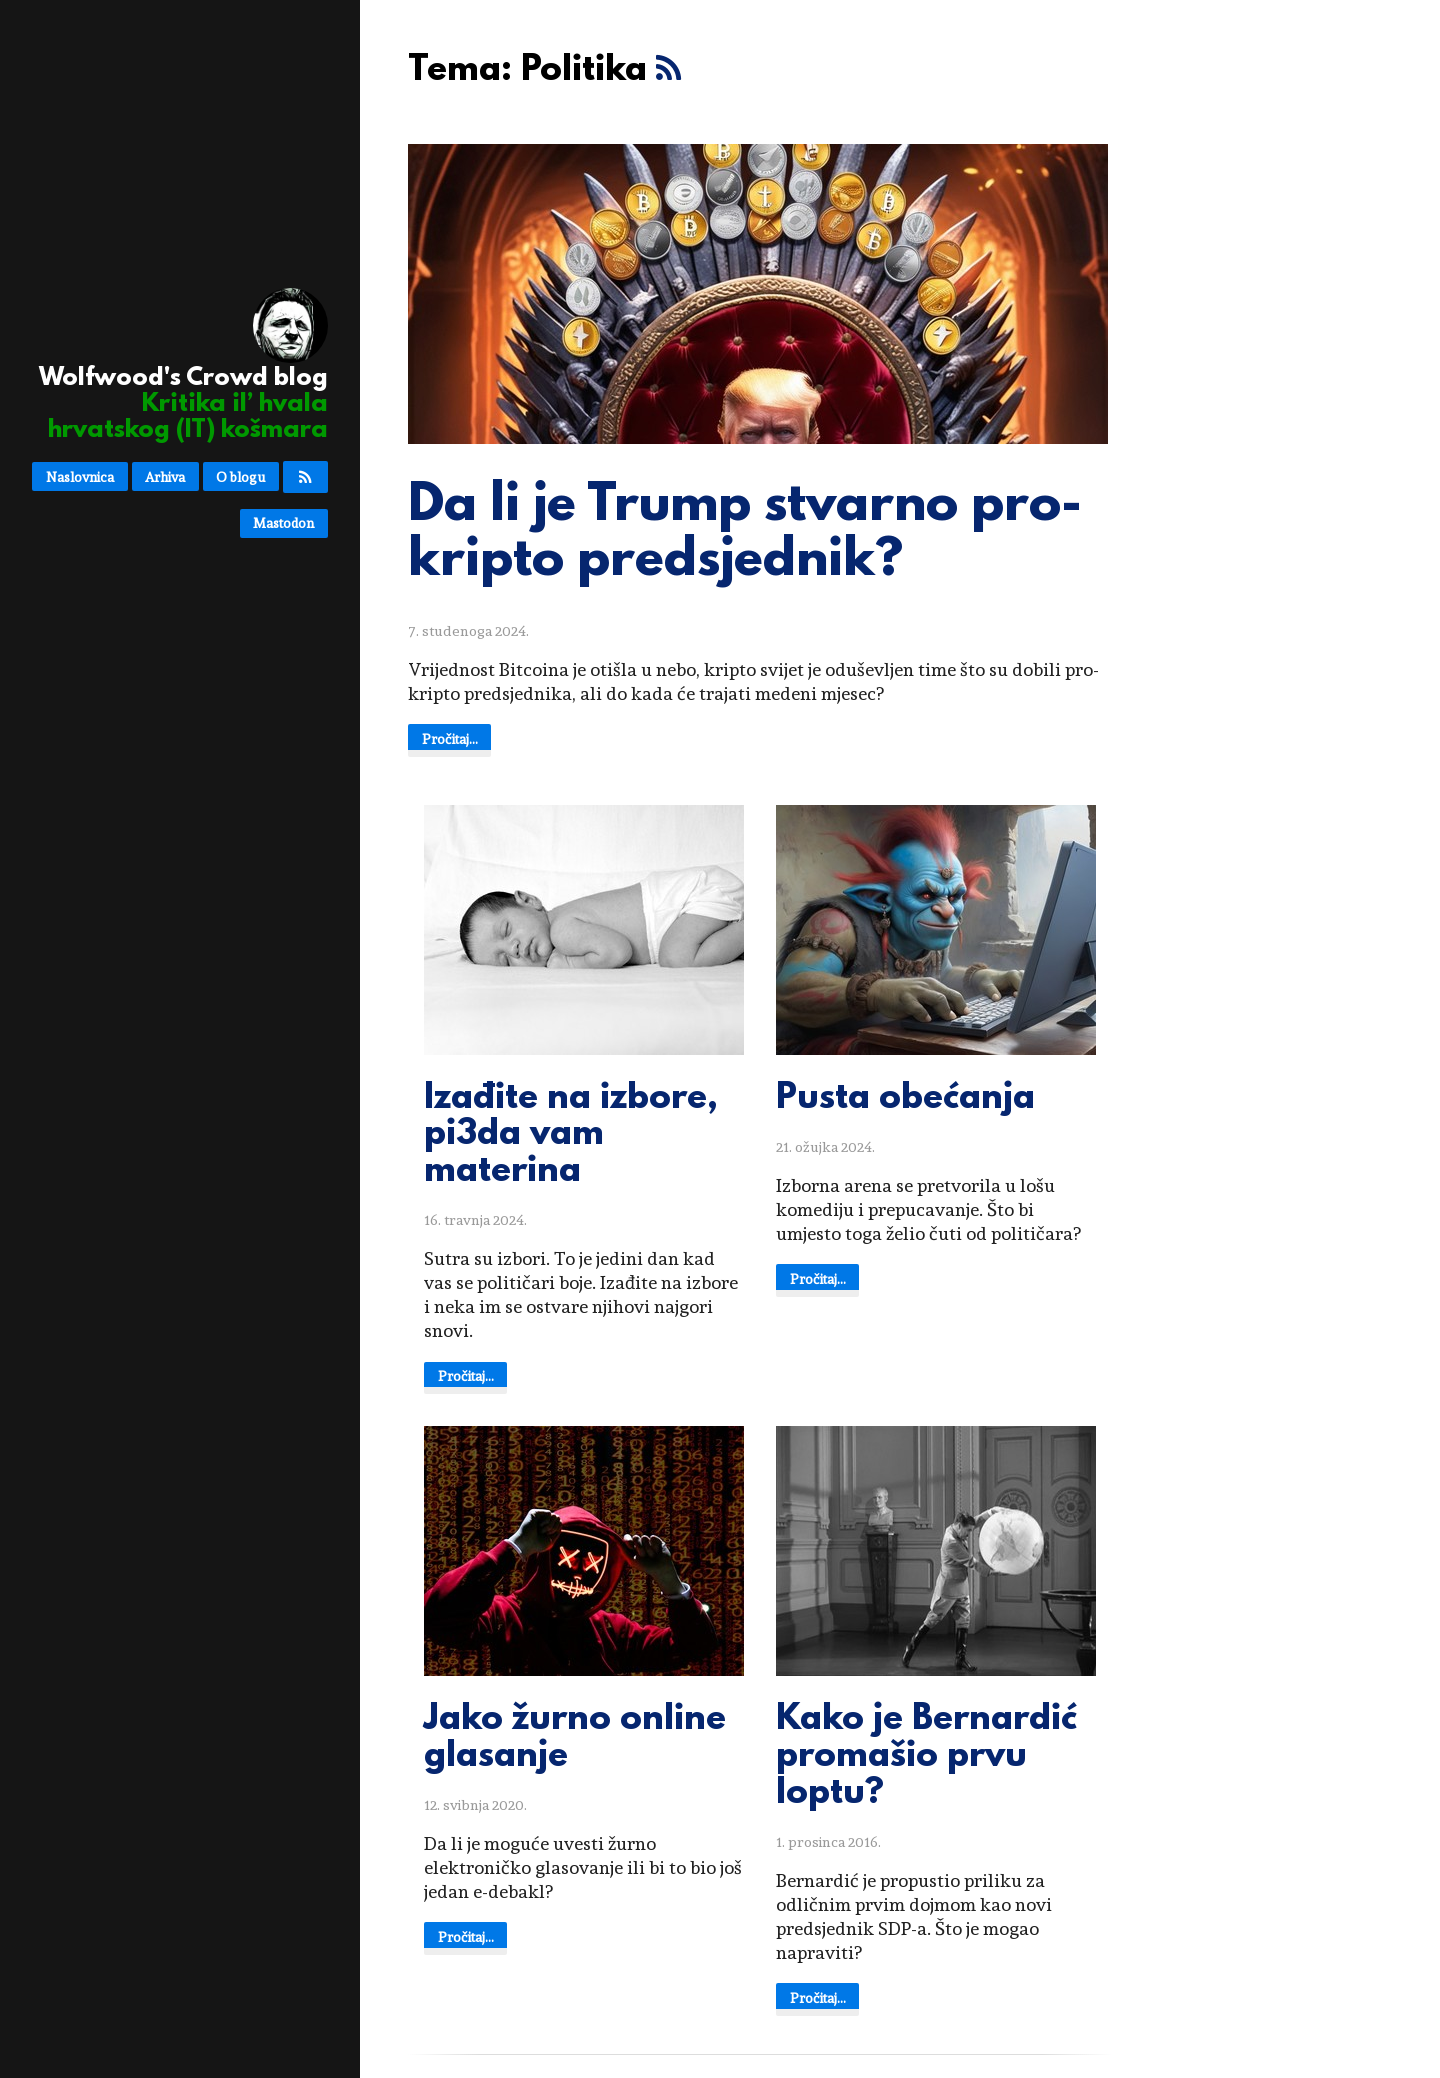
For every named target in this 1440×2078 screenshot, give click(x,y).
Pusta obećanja (905, 1099)
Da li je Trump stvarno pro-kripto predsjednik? (745, 534)
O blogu (240, 477)
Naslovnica (80, 477)
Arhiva (165, 477)
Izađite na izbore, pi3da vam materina (571, 1136)
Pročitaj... (450, 739)
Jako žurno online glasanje (575, 1738)
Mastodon (283, 523)
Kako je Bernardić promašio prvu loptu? (926, 1757)
